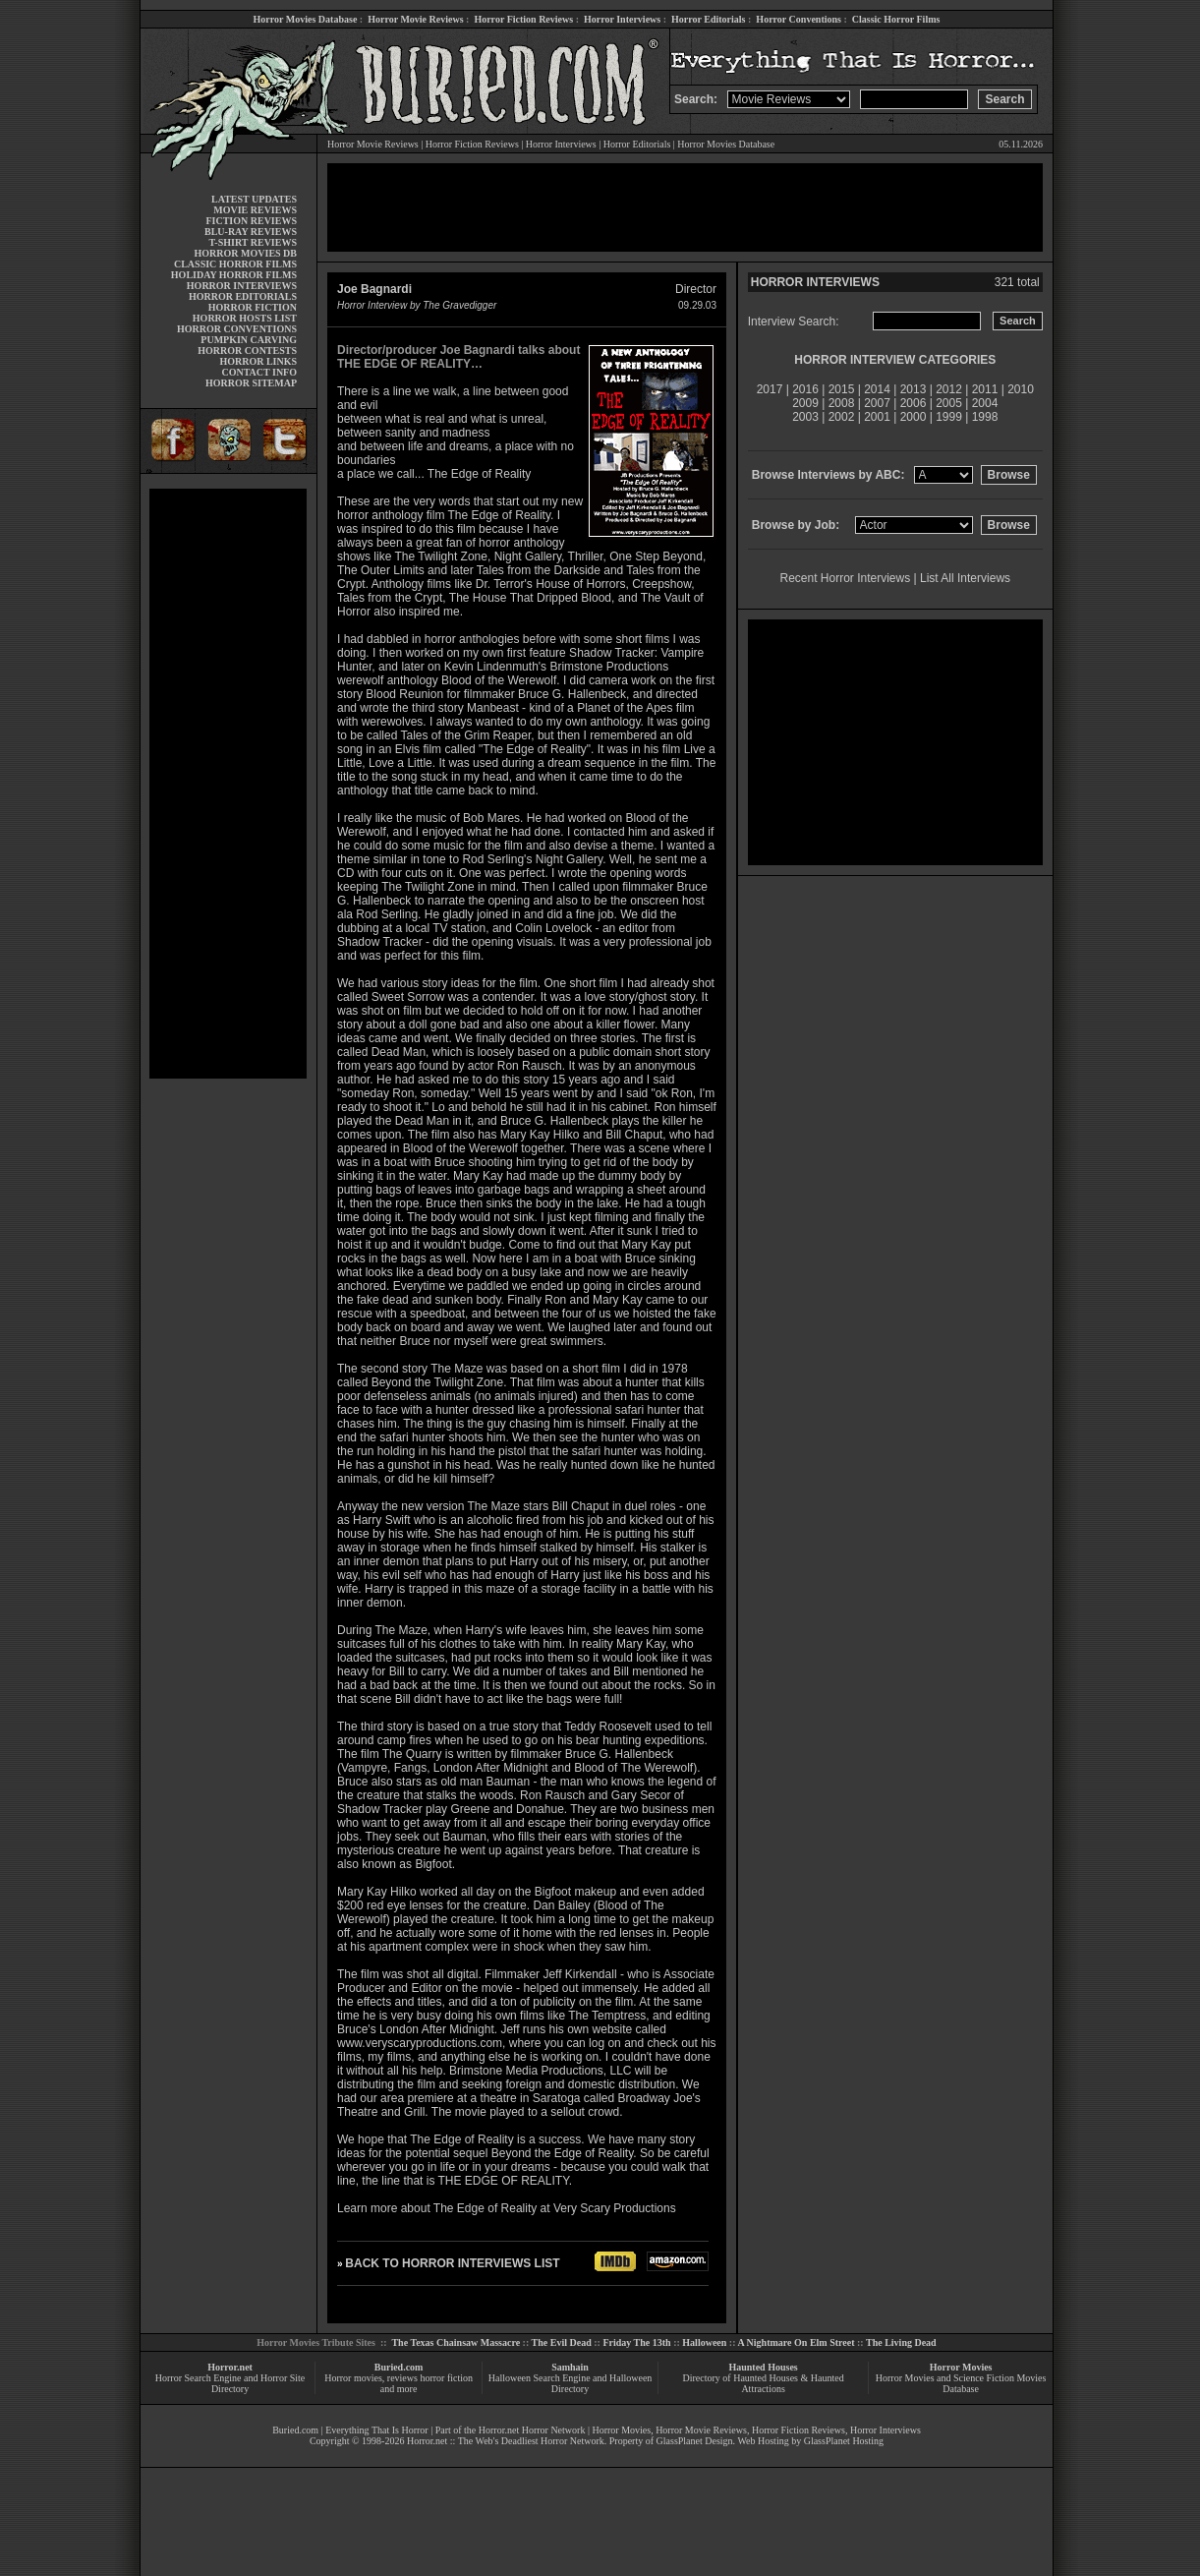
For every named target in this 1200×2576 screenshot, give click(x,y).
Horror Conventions (798, 19)
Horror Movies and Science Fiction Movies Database (961, 2383)
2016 (805, 389)
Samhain (570, 2367)
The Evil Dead (562, 2342)
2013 (913, 389)
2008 (842, 403)
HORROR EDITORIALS (243, 296)
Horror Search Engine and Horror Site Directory (230, 2383)
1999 (949, 417)
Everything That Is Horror (377, 2430)
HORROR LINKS (258, 361)
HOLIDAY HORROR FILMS (234, 274)
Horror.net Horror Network (532, 2430)
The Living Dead (901, 2342)
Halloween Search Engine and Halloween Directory (570, 2383)
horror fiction (446, 2377)
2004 (985, 403)
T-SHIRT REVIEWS (253, 242)
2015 (842, 389)
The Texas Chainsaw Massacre (455, 2342)
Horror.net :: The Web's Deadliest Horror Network (505, 2440)
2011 (985, 389)
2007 (877, 403)
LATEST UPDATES (254, 199)
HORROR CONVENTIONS (237, 328)
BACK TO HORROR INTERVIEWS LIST (452, 2263)
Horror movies (353, 2377)
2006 (913, 403)
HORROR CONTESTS (247, 350)
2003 (805, 417)
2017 (770, 389)
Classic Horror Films (896, 19)
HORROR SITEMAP (251, 383)
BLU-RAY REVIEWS (250, 231)
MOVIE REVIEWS (255, 210)
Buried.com (399, 2367)
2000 (913, 417)
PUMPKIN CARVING (248, 339)
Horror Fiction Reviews (523, 19)
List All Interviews (965, 578)
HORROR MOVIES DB (246, 253)
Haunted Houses (762, 2367)
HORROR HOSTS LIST (245, 318)
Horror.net (230, 2367)
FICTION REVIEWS (251, 220)
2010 (1020, 389)
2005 (949, 403)
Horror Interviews (622, 19)
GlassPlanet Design (695, 2440)
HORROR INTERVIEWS (242, 285)
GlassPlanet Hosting (844, 2440)
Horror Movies (961, 2367)
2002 (842, 417)
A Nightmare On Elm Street (795, 2342)
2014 (877, 389)
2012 (949, 389)
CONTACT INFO (259, 372)
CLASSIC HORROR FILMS (235, 264)
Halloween (704, 2342)
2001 (877, 417)
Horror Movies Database (306, 19)
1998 (985, 417)
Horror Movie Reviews (415, 19)
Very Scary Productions (614, 2208)
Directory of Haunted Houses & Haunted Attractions (763, 2383)
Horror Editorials (708, 19)
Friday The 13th (636, 2342)
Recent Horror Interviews (845, 578)
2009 (805, 403)
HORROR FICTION (252, 307)
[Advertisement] (228, 784)
